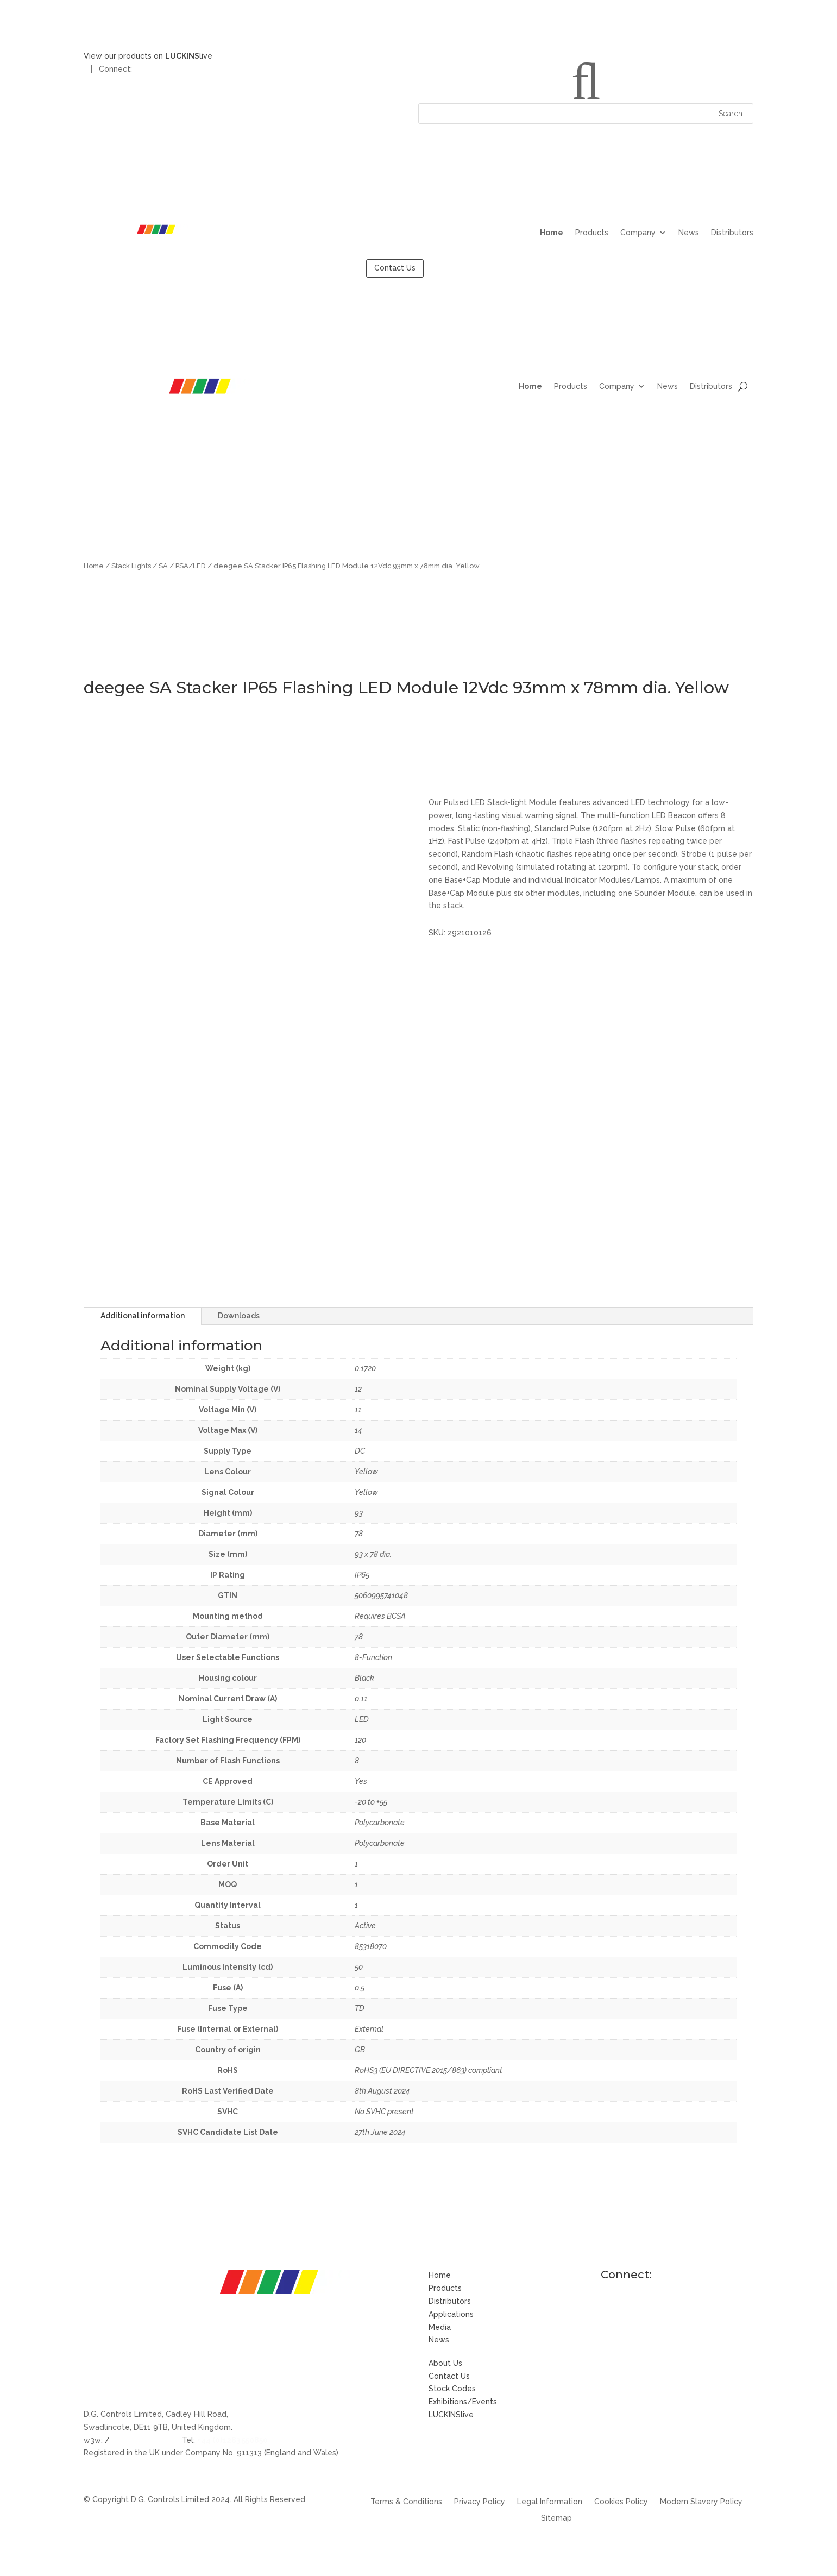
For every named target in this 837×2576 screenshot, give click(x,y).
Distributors (732, 233)
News (688, 233)
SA (163, 566)
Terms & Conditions (406, 2502)
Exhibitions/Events (463, 2401)
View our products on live (148, 56)
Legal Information (549, 2502)
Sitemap (556, 2518)
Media (440, 2327)
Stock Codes (452, 2388)
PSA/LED (190, 566)
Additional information (142, 1315)
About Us (445, 2363)
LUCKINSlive (451, 2414)
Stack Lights (131, 566)
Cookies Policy (621, 2502)
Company (638, 233)
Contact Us (395, 267)
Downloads (239, 1315)
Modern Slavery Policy (701, 2502)
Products (591, 233)
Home (551, 233)
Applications (451, 2314)
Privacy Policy (479, 2502)
